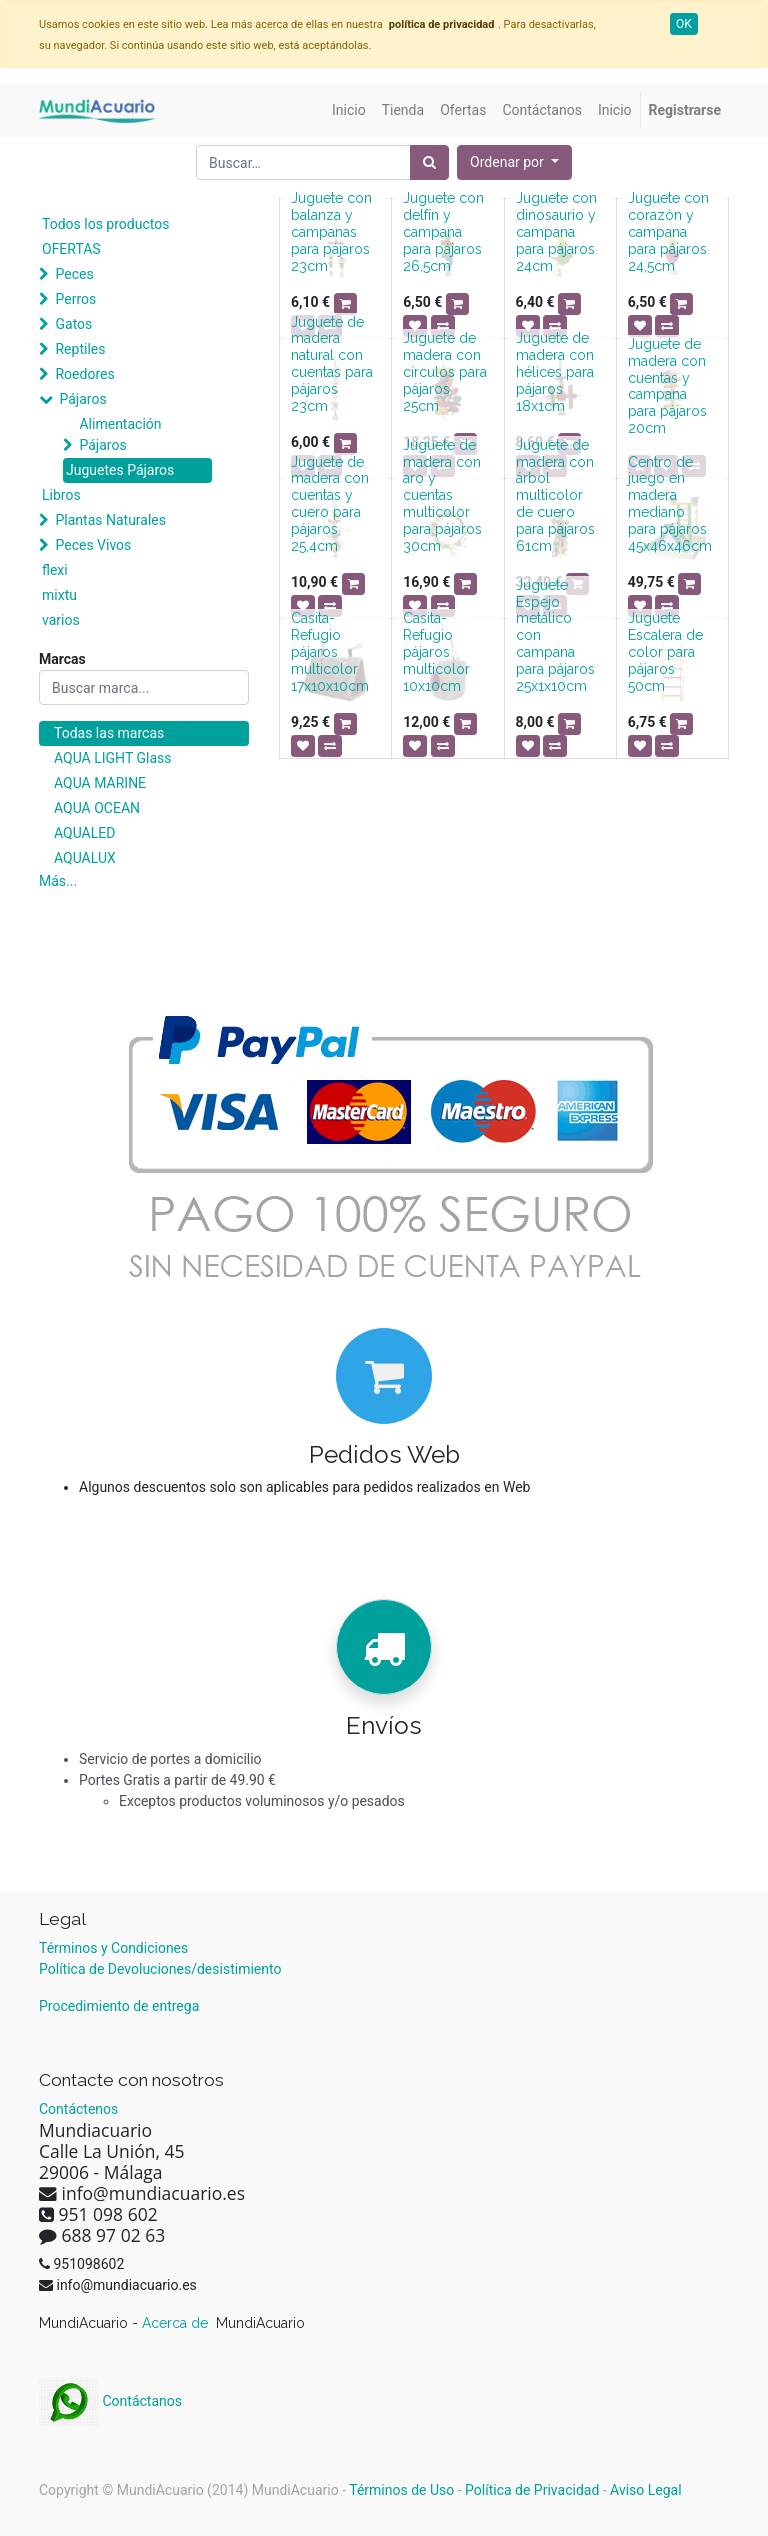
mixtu (59, 595)
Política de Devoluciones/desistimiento (160, 1969)
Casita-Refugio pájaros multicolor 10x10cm (436, 651)
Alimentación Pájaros (120, 434)
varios (61, 620)
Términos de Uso (401, 2490)
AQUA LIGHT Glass (112, 758)
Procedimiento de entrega (119, 2006)
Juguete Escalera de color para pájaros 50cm (665, 651)
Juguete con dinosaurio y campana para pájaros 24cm (556, 231)
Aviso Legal (646, 2490)
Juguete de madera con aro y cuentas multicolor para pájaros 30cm (442, 495)
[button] (514, 162)
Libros (61, 495)
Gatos (73, 324)
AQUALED (84, 833)
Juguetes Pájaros (120, 470)
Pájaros (82, 399)
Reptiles (80, 349)
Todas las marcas (109, 733)
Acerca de (177, 2323)
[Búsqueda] (429, 162)
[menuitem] (349, 110)
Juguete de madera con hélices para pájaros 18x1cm (555, 371)
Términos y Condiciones (113, 1948)
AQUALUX (85, 858)
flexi (55, 570)
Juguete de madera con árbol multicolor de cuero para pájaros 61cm (555, 495)
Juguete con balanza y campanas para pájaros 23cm (331, 231)
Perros (75, 299)
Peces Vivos (93, 545)
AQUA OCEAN (97, 808)
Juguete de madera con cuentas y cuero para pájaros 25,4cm (330, 504)
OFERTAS (71, 249)
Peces (74, 274)
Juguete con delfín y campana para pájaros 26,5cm (443, 231)
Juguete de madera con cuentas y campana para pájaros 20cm (667, 386)
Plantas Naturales (110, 520)
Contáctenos (78, 2109)
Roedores (84, 374)
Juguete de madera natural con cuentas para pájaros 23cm (332, 364)
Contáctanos (110, 2401)
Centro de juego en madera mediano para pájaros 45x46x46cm (670, 504)
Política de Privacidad (532, 2490)
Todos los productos (105, 224)
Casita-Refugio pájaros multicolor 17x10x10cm (330, 651)
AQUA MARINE (100, 783)
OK (684, 24)
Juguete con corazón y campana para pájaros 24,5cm (668, 231)
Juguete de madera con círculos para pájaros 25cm (445, 371)
